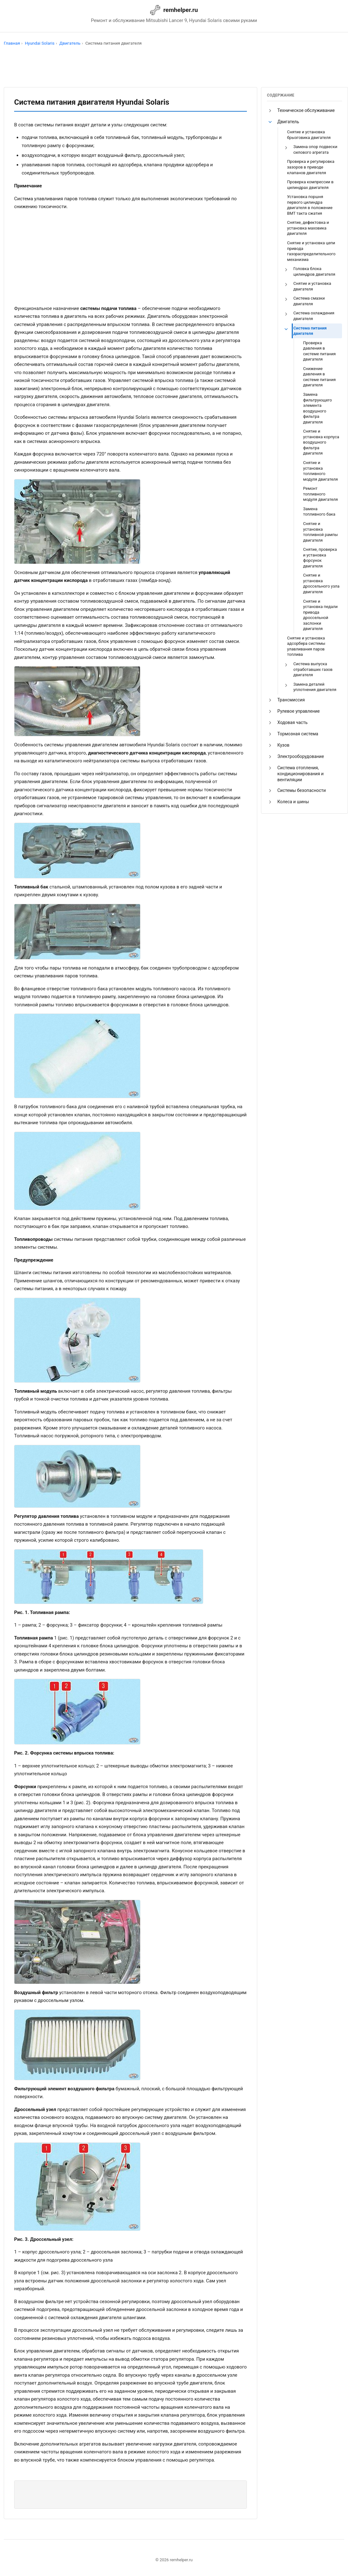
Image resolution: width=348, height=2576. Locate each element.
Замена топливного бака (319, 511)
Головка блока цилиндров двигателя (314, 271)
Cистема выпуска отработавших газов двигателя (313, 669)
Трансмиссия (291, 699)
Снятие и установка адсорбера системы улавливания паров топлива (306, 646)
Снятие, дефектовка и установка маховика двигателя (308, 228)
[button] (270, 111)
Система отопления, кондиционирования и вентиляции (300, 773)
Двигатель (288, 121)
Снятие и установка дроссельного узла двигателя (321, 583)
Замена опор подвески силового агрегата (315, 149)
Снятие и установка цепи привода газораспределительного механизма (311, 251)
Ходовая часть (292, 722)
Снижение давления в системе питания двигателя (319, 377)
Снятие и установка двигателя (312, 286)
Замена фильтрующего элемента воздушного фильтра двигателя (317, 408)
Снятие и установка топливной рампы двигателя (320, 532)
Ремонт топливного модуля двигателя (320, 494)
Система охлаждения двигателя (313, 316)
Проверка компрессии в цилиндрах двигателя (310, 185)
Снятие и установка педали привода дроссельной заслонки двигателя (320, 615)
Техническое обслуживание (306, 110)
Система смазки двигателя (309, 301)
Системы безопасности (301, 790)
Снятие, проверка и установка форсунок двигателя (320, 557)
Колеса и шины (293, 801)
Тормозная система (297, 733)
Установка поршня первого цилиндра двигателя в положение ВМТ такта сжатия (310, 205)
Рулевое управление (298, 711)
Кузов (283, 745)
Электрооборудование (300, 756)
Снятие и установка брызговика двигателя (309, 135)
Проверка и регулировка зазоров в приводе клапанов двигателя (310, 167)
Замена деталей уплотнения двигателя (314, 687)
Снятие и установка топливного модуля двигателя (320, 471)
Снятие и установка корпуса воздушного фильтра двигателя (321, 442)
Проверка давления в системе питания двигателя (319, 351)
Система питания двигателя (310, 331)
